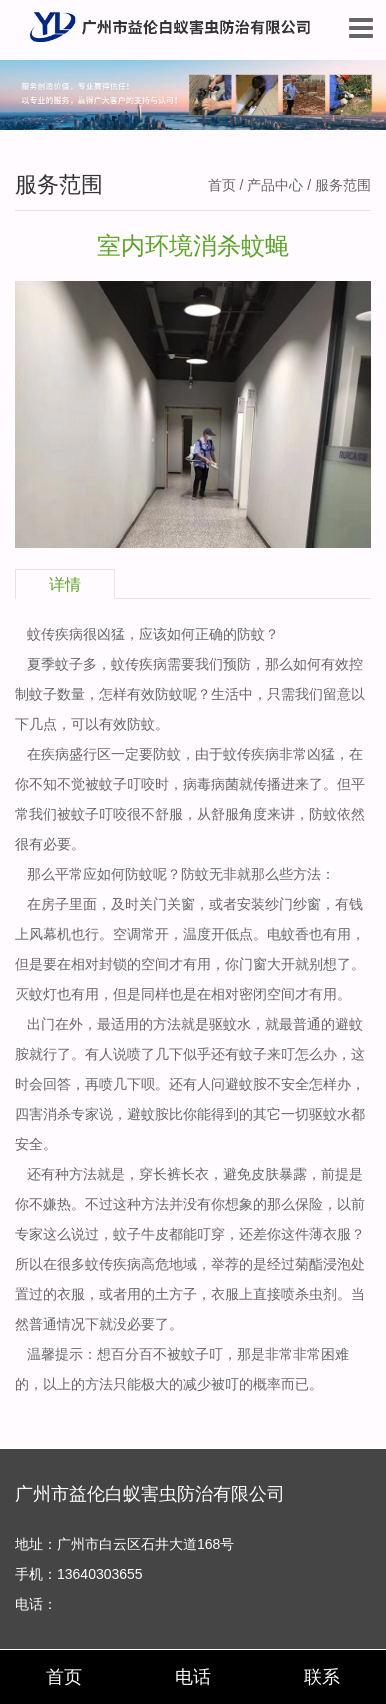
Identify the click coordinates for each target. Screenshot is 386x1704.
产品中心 (275, 185)
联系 (322, 1677)
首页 (222, 185)
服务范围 (343, 185)
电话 (193, 1677)
